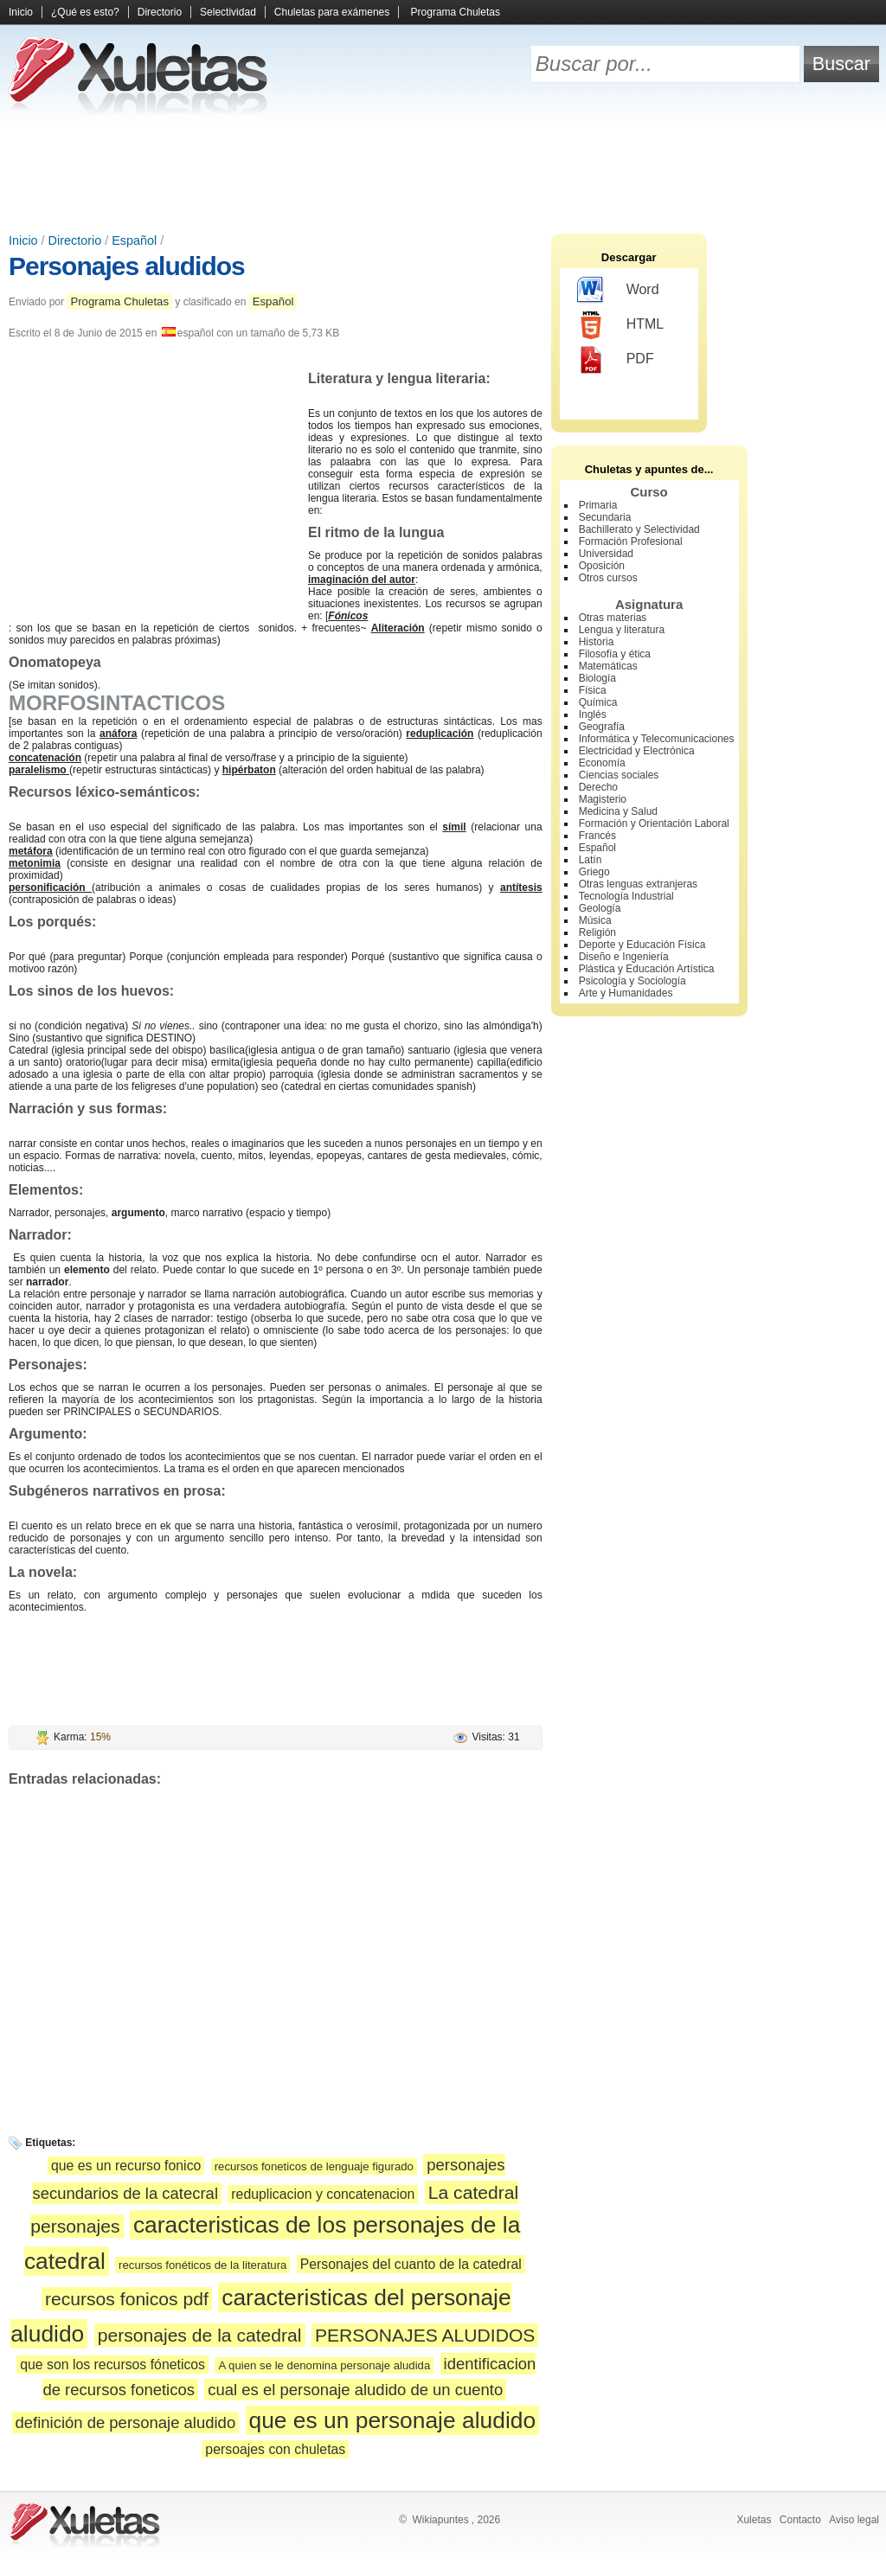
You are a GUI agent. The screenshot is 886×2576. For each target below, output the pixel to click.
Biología (597, 678)
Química (598, 702)
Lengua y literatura (621, 630)
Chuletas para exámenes (331, 12)
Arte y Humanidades (626, 993)
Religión (597, 932)
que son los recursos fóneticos (112, 2364)
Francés (597, 836)
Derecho (598, 787)
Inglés (593, 714)
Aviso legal (854, 2520)
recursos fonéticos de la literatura (202, 2265)
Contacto (800, 2520)
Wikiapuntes (440, 2520)
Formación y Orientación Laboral (654, 823)
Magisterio (602, 799)
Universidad (606, 554)
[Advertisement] (443, 173)
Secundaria (605, 517)
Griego (594, 872)
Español (134, 240)
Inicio (21, 12)
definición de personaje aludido (126, 2422)
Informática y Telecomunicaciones (657, 739)
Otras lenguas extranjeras (638, 884)
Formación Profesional (631, 541)
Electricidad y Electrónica (637, 751)
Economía (602, 763)
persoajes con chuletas (275, 2449)
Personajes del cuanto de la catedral (411, 2264)
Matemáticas (608, 666)
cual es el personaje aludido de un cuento (355, 2390)
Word (618, 290)
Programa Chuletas (455, 12)
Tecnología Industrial (626, 896)
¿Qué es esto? (85, 12)
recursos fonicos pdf (127, 2299)
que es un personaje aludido (392, 2420)
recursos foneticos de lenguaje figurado (314, 2166)
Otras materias (613, 618)
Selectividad (228, 12)
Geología (600, 908)
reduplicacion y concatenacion (322, 2194)
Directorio (160, 12)
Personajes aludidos (127, 266)
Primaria (598, 505)
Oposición (602, 566)
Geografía (602, 727)
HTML (620, 325)
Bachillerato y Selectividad (639, 529)
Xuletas (753, 2520)
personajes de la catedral (200, 2335)
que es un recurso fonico (126, 2165)
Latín (590, 860)
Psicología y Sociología (632, 981)
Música (595, 920)
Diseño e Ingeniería (624, 957)
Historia (596, 642)
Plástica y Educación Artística (647, 969)
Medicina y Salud (618, 811)
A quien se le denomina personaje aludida (324, 2365)
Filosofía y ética (615, 654)
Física (593, 690)
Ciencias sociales (619, 775)
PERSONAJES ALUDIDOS (425, 2335)
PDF (615, 360)
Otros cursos (608, 578)
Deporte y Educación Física (642, 945)
